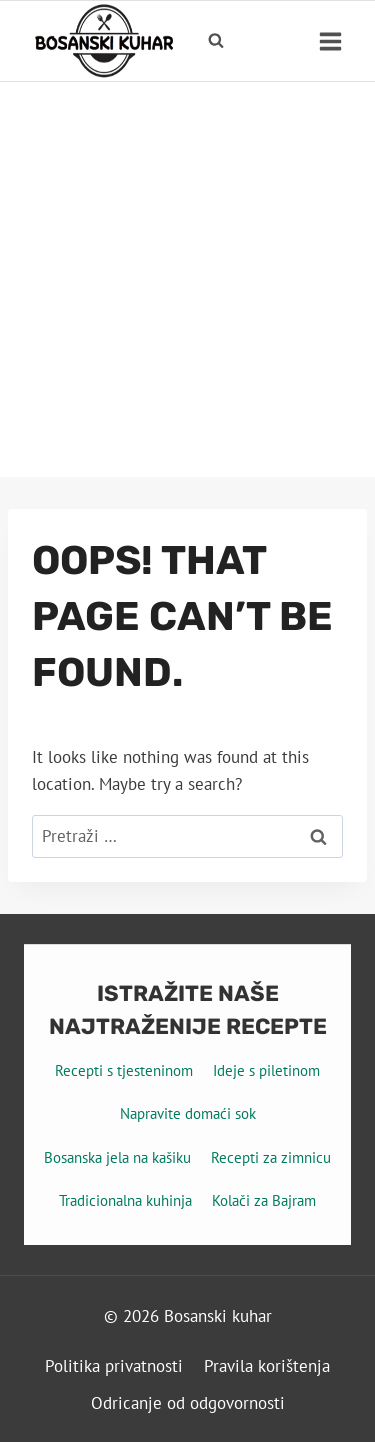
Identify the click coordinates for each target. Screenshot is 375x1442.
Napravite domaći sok (188, 1113)
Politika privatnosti (114, 1366)
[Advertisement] (187, 279)
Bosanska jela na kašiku (117, 1157)
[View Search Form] (216, 41)
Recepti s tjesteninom (124, 1070)
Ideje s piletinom (266, 1070)
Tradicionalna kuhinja (125, 1200)
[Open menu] (330, 41)
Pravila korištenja (267, 1366)
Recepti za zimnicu (271, 1157)
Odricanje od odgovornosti (188, 1403)
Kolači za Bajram (264, 1200)
